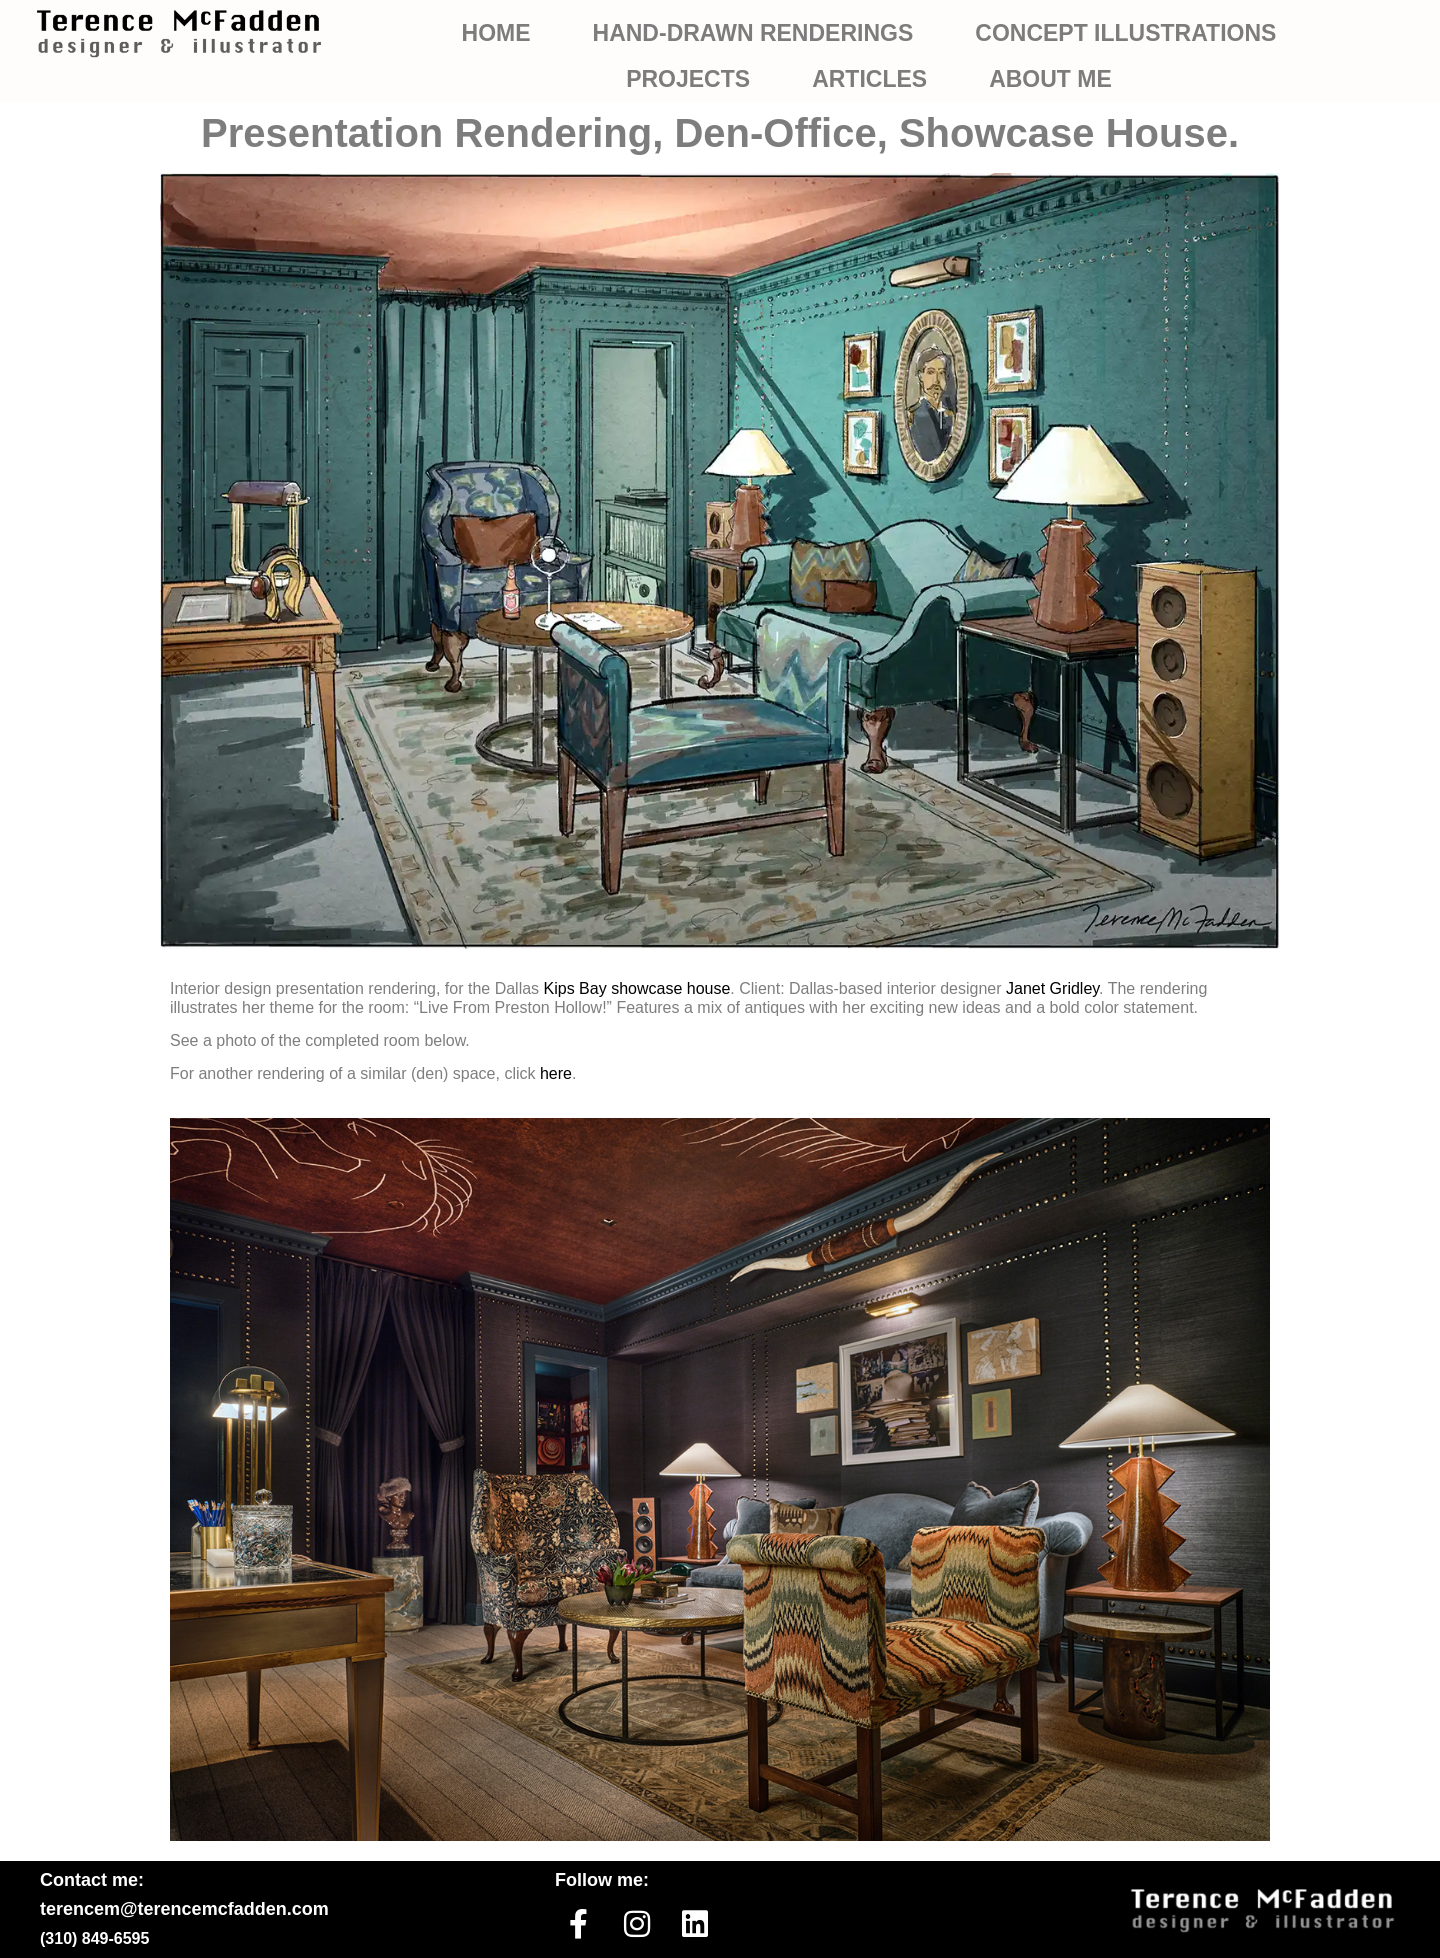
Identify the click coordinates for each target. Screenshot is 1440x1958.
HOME (496, 33)
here (556, 1073)
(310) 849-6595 (94, 1938)
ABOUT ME (1050, 79)
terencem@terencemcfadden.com (184, 1909)
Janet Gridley (1052, 988)
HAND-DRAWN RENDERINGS (753, 33)
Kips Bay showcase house (637, 988)
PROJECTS (688, 79)
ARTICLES (869, 79)
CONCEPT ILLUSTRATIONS (1125, 33)
